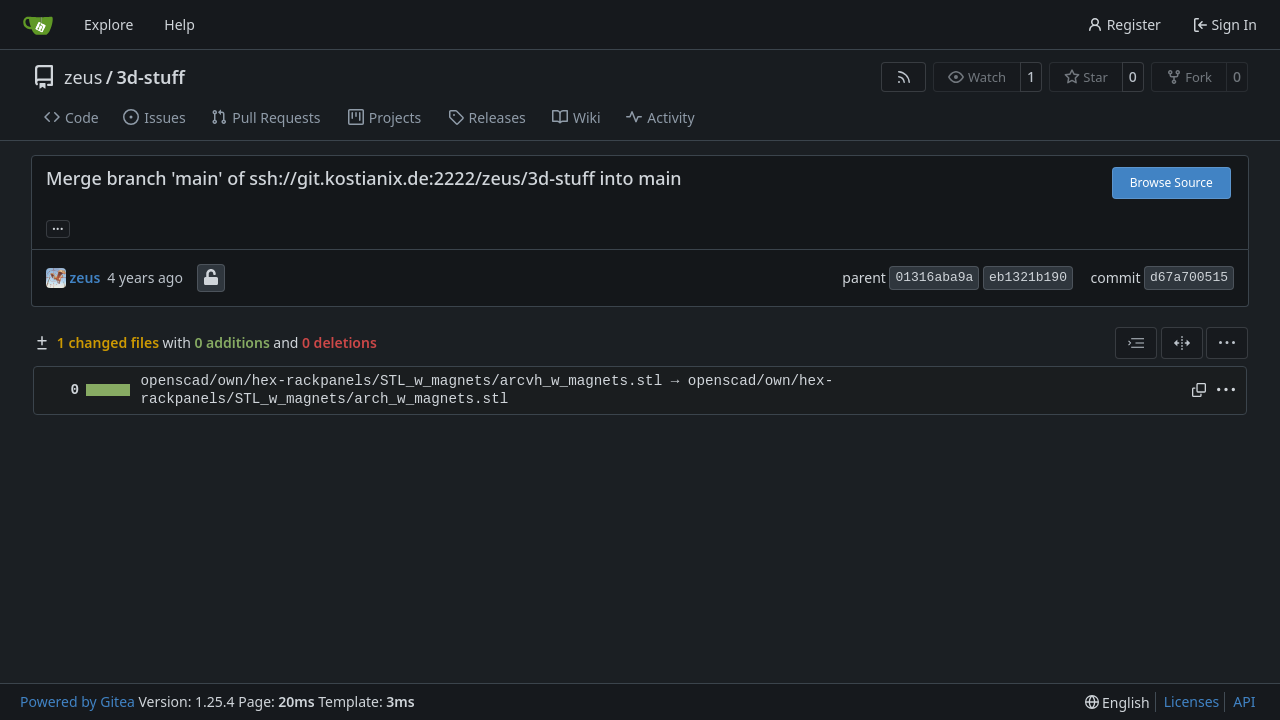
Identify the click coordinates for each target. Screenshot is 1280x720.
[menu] (1227, 343)
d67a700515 (1189, 277)
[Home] (38, 25)
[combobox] (1136, 343)
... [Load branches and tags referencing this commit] (58, 227)
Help (179, 24)
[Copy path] (1199, 390)
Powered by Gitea (77, 701)
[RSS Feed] (904, 77)
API (1244, 701)
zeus (83, 77)
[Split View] (1182, 343)
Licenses (1192, 701)
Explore (108, 24)
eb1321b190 (1028, 277)
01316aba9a (934, 277)
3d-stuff (151, 77)
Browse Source (1171, 182)
